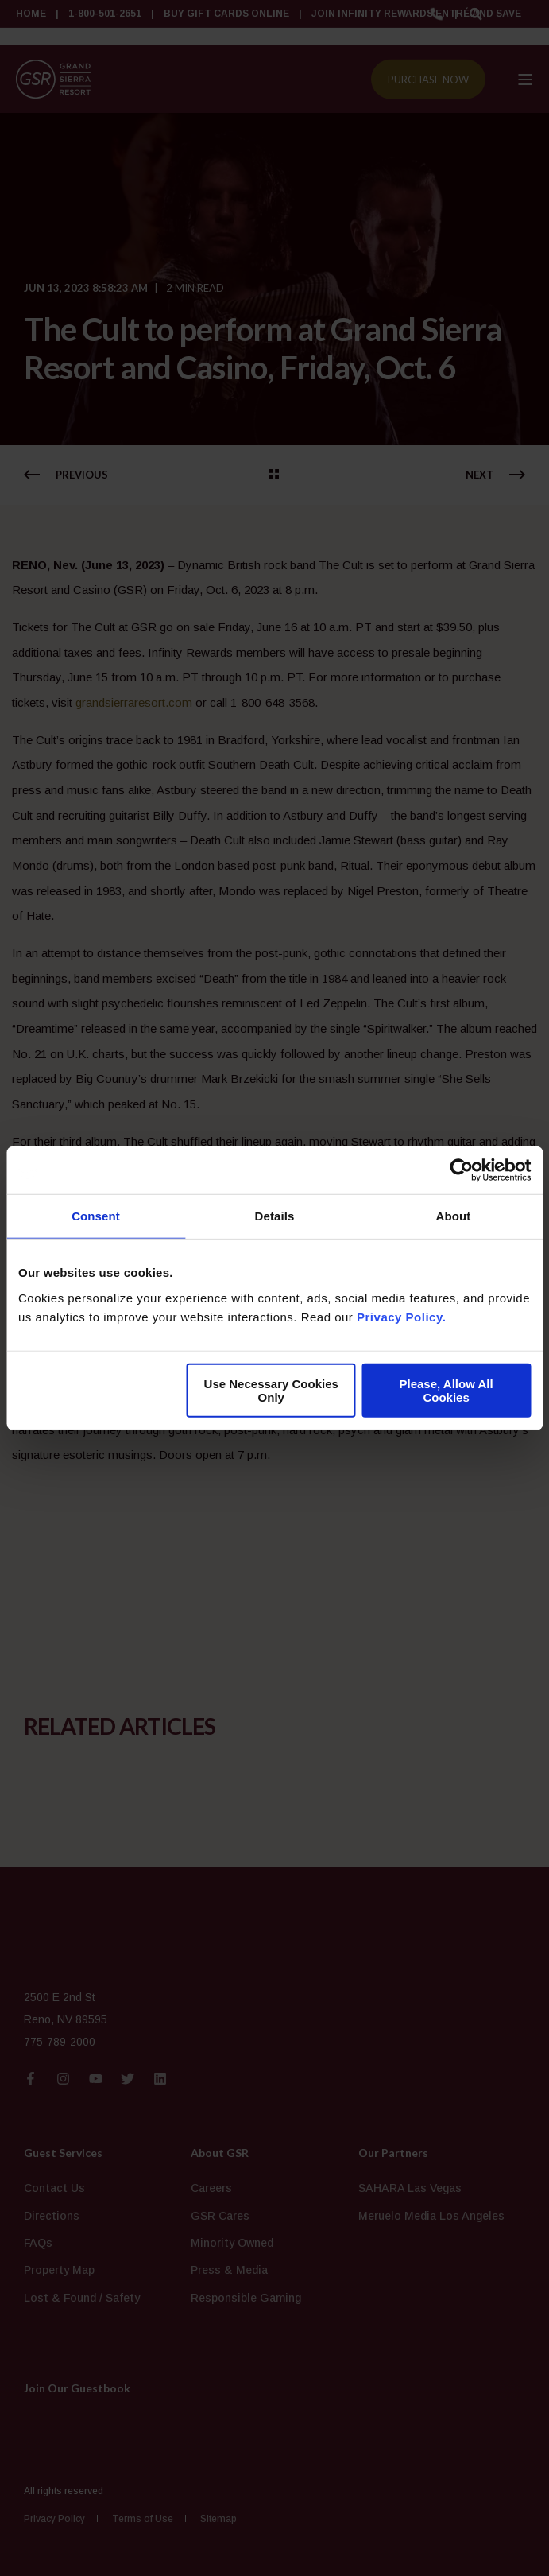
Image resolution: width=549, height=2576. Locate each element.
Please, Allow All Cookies (446, 1389)
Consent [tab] (96, 1216)
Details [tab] (275, 1216)
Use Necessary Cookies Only (271, 1389)
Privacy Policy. (401, 1316)
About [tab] (453, 1216)
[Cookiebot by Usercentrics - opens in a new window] (461, 1170)
